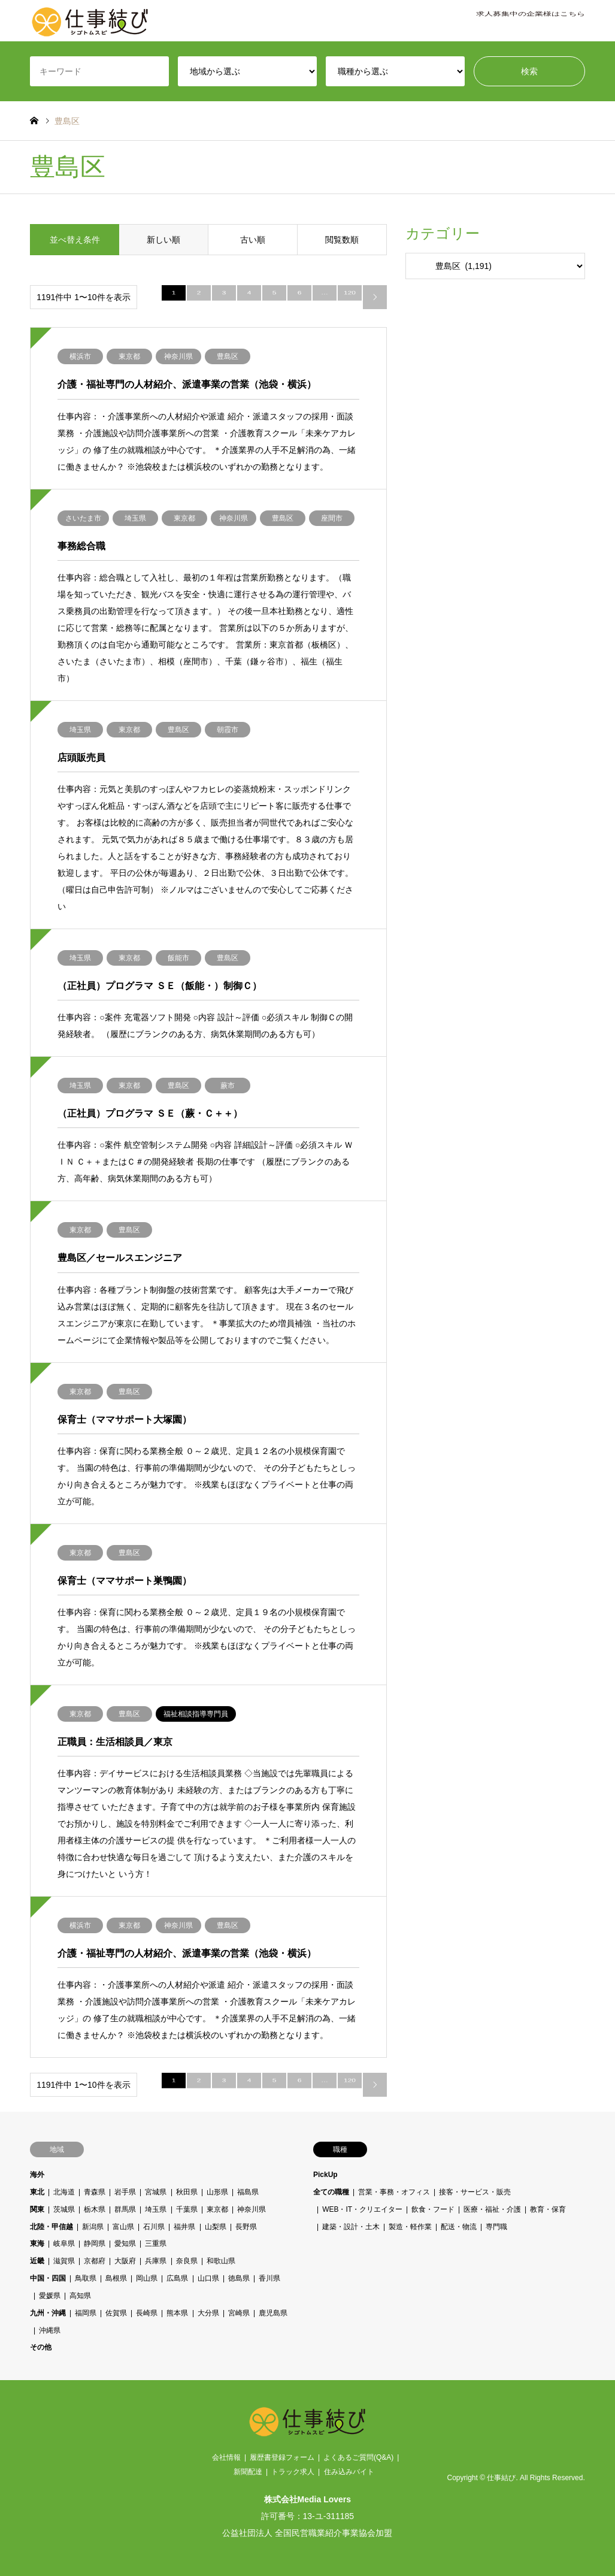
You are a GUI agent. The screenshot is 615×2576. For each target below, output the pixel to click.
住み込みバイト (349, 2472)
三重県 (156, 2243)
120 (350, 297)
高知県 (80, 2295)
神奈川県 (251, 2209)
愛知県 (126, 2243)
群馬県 (126, 2209)
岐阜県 (64, 2243)
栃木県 (94, 2209)
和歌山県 (221, 2261)
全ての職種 (331, 2192)
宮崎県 (239, 2313)
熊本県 (178, 2313)
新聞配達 (248, 2472)
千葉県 (187, 2209)
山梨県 (215, 2227)
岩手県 (126, 2192)
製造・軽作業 (410, 2227)
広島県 (178, 2278)
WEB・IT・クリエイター (362, 2209)
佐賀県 (116, 2313)
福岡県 (85, 2313)
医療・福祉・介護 (492, 2209)
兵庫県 (156, 2261)
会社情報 (226, 2457)
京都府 (94, 2261)
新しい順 (163, 239)
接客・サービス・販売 (475, 2192)
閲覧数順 (342, 239)
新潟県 (93, 2227)
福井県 (185, 2227)
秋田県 (187, 2192)
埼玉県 (156, 2209)
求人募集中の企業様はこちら (530, 21)
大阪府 (126, 2261)
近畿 (37, 2261)
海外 (37, 2174)
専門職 (496, 2227)
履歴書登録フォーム (282, 2457)
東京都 (217, 2209)
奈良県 (187, 2261)
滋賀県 (64, 2261)
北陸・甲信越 (51, 2227)
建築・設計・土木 (351, 2227)
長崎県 (147, 2313)
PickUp (325, 2174)
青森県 (94, 2192)
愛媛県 (49, 2295)
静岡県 (94, 2243)
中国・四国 (48, 2278)
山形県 (217, 2192)
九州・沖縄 (48, 2313)
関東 (37, 2209)
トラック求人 (292, 2472)
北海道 (64, 2192)
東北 (37, 2192)
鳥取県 (85, 2278)
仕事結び (501, 2478)
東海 (37, 2243)
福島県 (248, 2192)
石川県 (154, 2227)
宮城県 (156, 2192)
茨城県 (64, 2209)
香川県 (269, 2278)
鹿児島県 (273, 2313)
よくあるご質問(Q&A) (358, 2457)
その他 (40, 2347)
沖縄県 (49, 2330)
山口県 (208, 2278)
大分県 (208, 2313)
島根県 (116, 2278)
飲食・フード (433, 2209)
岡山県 (147, 2278)
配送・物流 (459, 2227)
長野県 (246, 2227)
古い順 (252, 239)
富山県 (123, 2227)
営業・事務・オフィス (394, 2192)
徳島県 (239, 2278)
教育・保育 (548, 2209)
